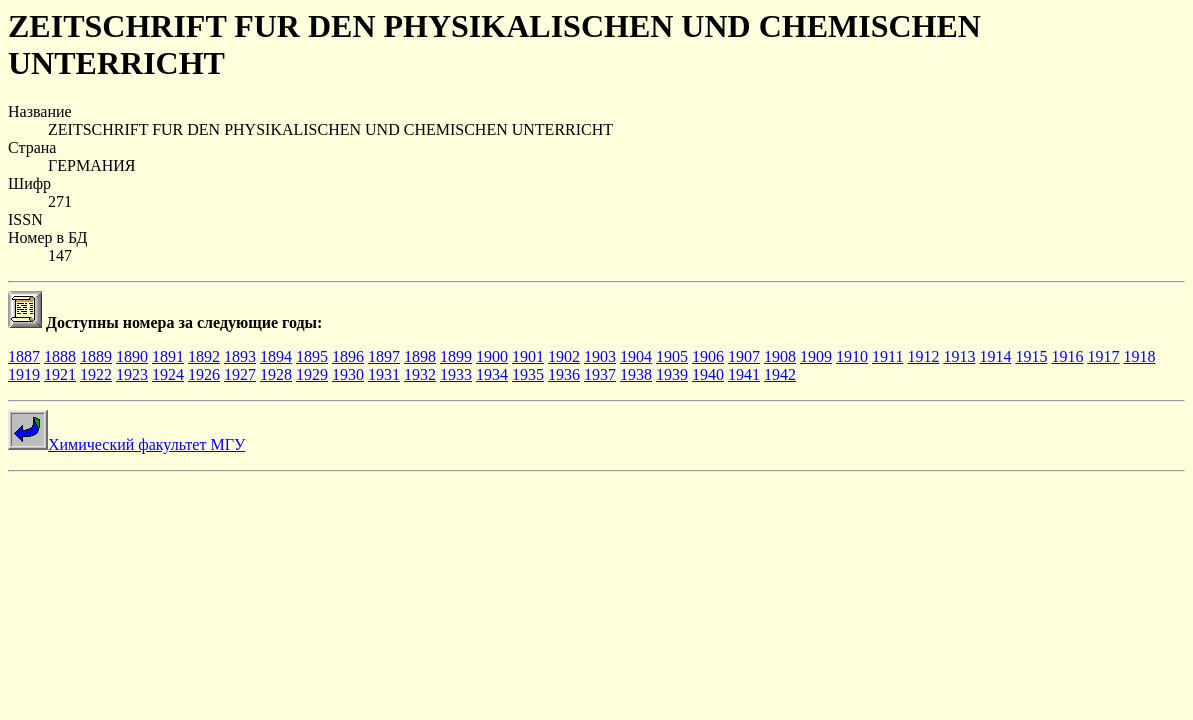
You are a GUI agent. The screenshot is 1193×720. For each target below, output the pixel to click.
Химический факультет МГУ (126, 444)
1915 (1031, 356)
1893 (240, 356)
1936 (564, 374)
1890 (132, 356)
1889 (96, 356)
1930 (348, 374)
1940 (708, 374)
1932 (420, 374)
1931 (384, 374)
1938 (636, 374)
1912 (923, 356)
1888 (60, 356)
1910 (852, 356)
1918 (1139, 356)
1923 (132, 374)
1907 (744, 356)
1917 (1103, 356)
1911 (887, 356)
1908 (780, 356)
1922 (96, 374)
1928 (276, 374)
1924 (168, 374)
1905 (672, 356)
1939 (672, 374)
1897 (384, 356)
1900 (492, 356)
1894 (276, 356)
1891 (168, 356)
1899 (456, 356)
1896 (348, 356)
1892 (204, 356)
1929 (312, 374)
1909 (816, 356)
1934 (492, 374)
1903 (600, 356)
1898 (420, 356)
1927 (240, 374)
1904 (636, 356)
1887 (24, 356)
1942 (780, 374)
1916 (1067, 356)
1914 (995, 356)
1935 (528, 374)
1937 (600, 374)
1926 (204, 374)
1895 (312, 356)
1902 (564, 356)
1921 (60, 374)
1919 (24, 374)
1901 (528, 356)
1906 (708, 356)
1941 (744, 374)
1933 (456, 374)
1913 (959, 356)
